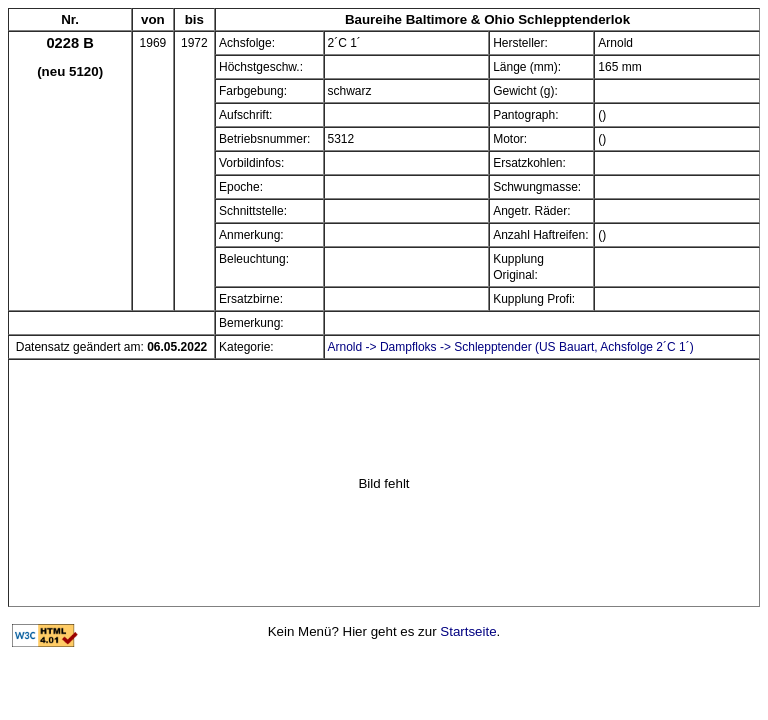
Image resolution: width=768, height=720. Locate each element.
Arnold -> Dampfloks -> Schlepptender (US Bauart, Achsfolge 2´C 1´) (511, 347)
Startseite (468, 631)
